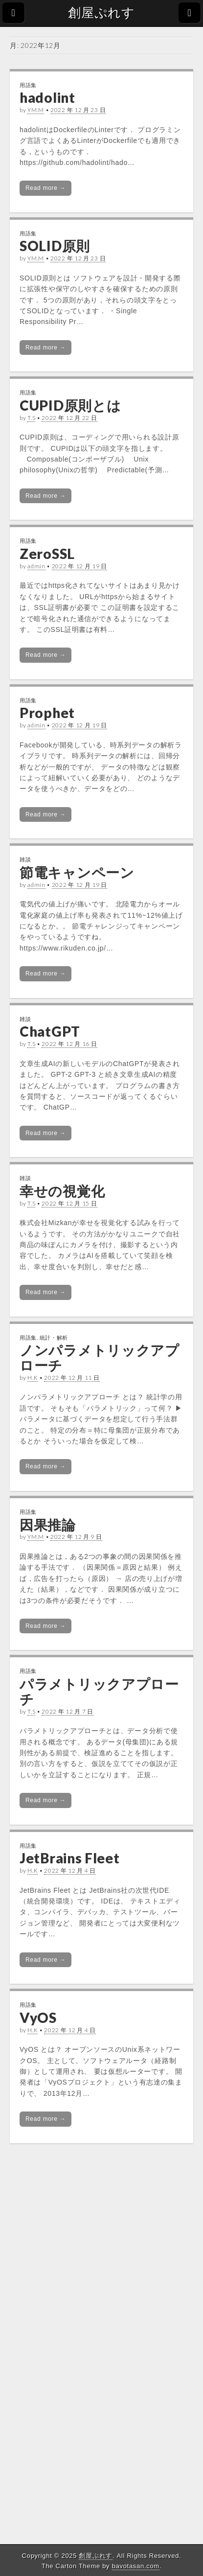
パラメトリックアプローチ (99, 1691)
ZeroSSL (47, 553)
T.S (31, 417)
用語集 (28, 85)
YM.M (35, 110)
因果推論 (48, 1524)
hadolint (47, 97)
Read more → (45, 188)
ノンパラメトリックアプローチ (100, 1357)
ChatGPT (50, 1031)
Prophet (47, 712)
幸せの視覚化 (62, 1191)
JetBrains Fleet (70, 1858)
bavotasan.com (135, 2566)
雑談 (25, 859)
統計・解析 (54, 1337)
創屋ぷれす (101, 12)
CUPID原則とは (70, 405)
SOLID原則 (55, 245)
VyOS (38, 2017)
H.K (32, 1377)
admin (36, 566)
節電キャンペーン (77, 872)
